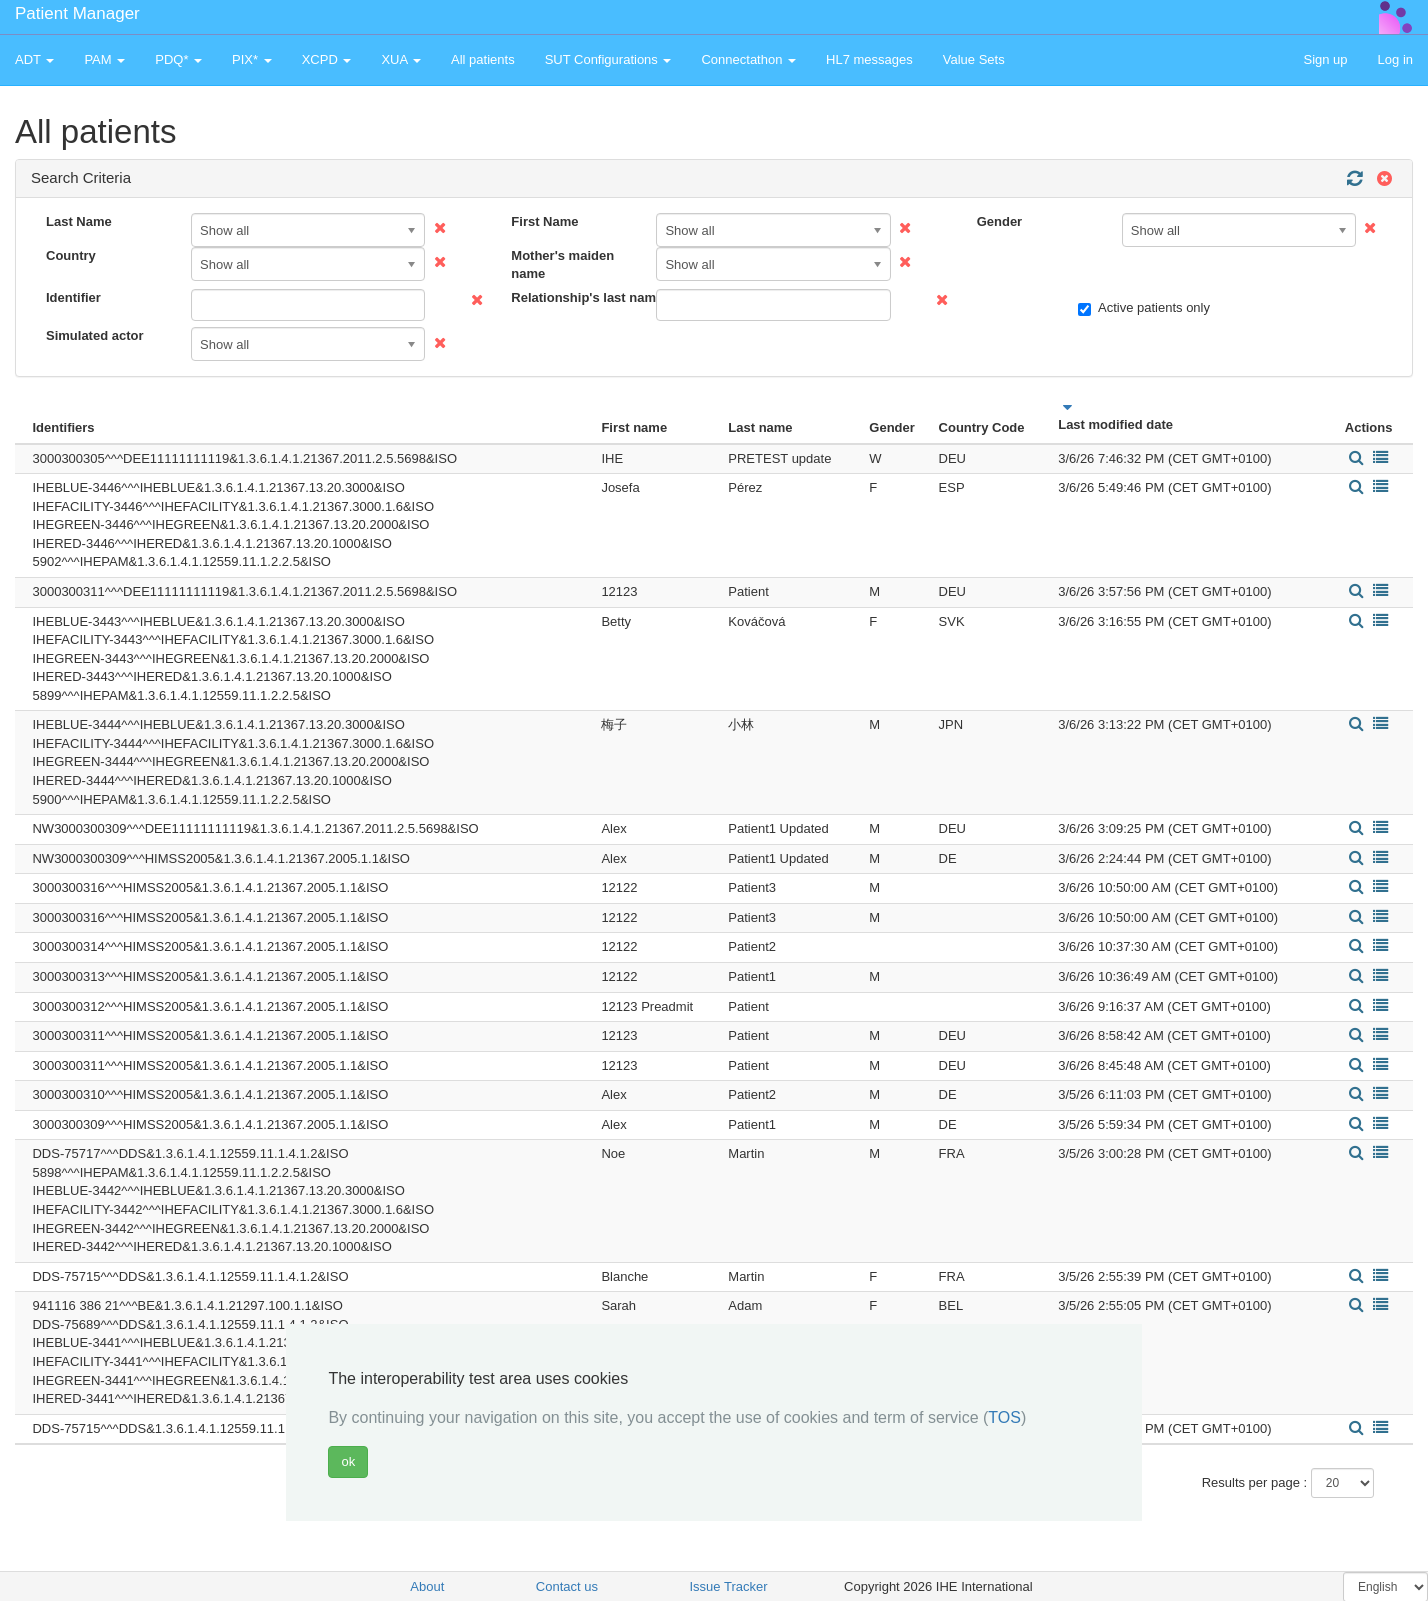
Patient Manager (77, 13)
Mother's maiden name (562, 265)
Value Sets (974, 59)
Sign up (1325, 59)
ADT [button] (34, 59)
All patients (483, 59)
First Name (544, 221)
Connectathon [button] (748, 59)
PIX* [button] (252, 59)
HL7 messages (869, 59)
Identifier (73, 297)
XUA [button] (401, 59)
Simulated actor (95, 335)
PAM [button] (104, 59)
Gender (1000, 221)
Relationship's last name (576, 297)
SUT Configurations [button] (608, 59)
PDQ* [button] (178, 59)
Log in (1395, 59)
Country (71, 255)
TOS (1004, 1417)
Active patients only (1144, 308)
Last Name (79, 221)
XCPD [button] (327, 59)
